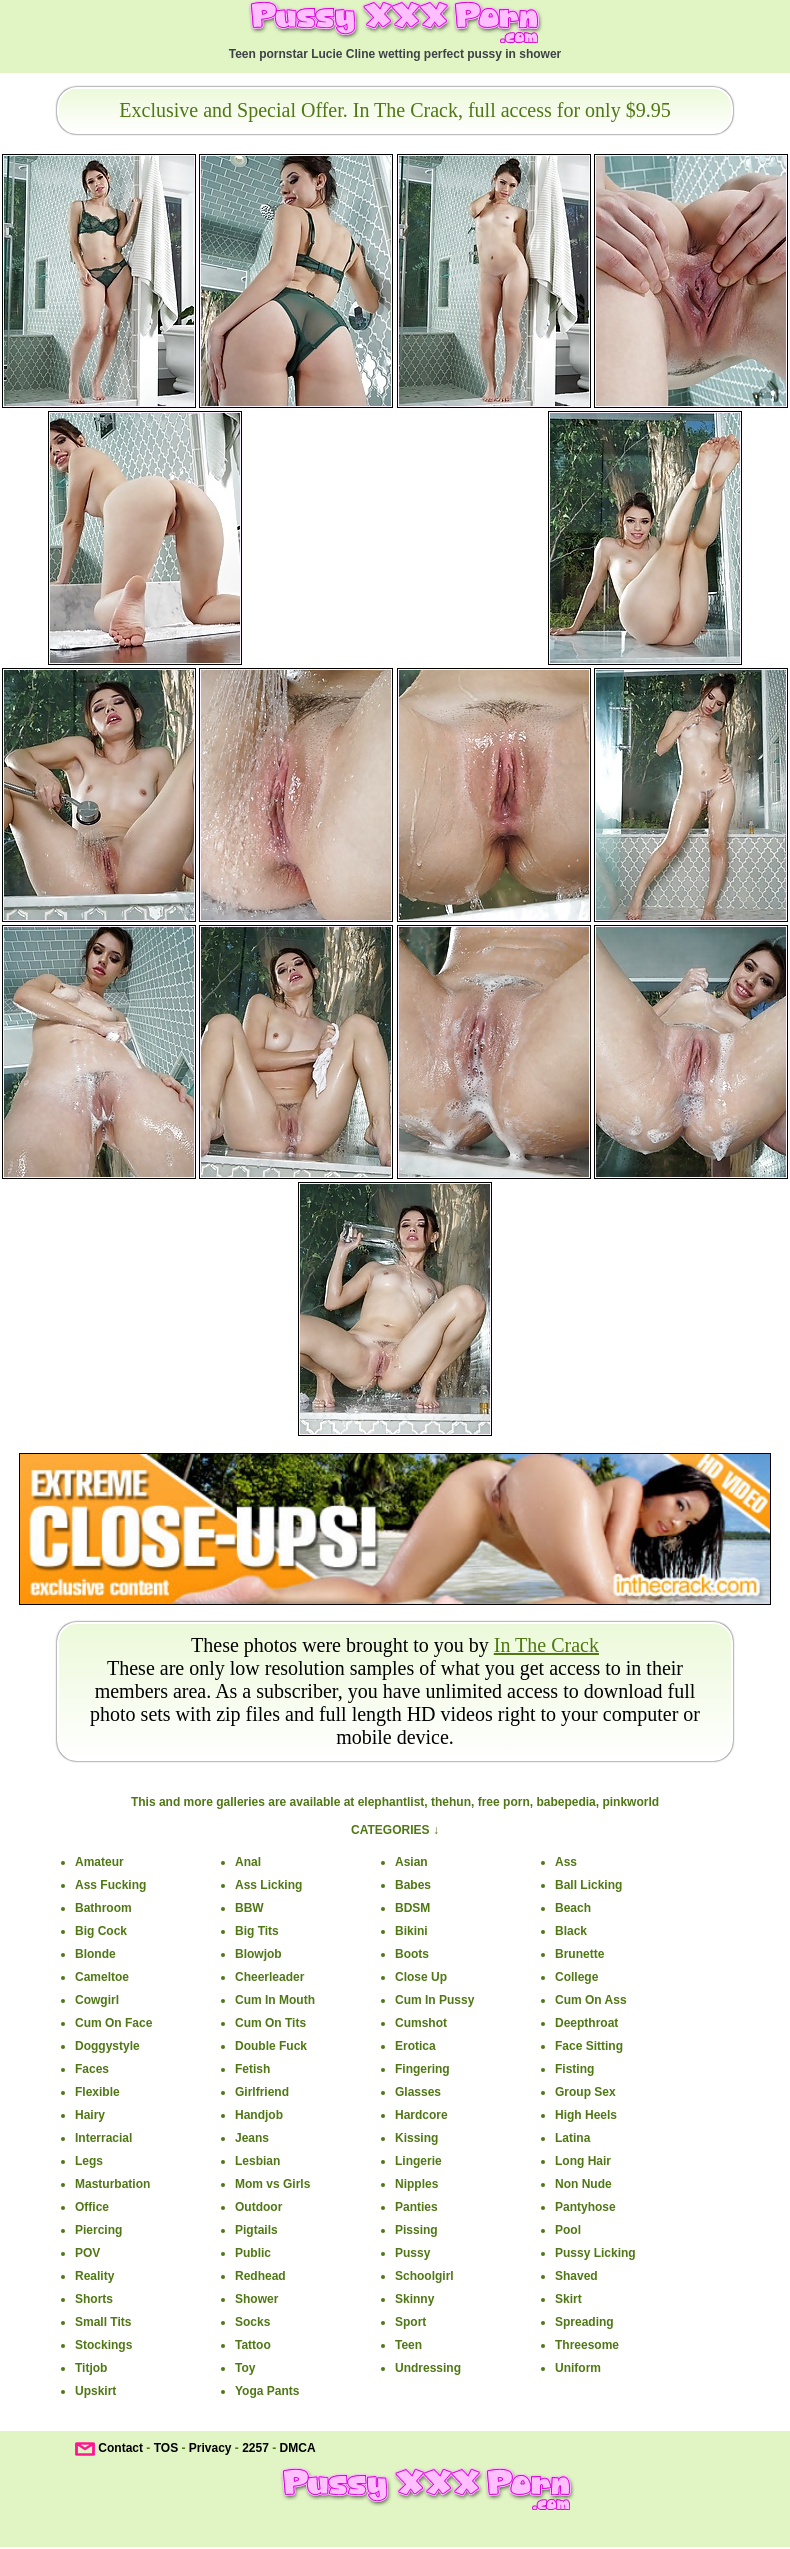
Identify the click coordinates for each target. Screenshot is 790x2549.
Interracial (103, 2138)
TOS (166, 2448)
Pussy (412, 2253)
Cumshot (421, 2023)
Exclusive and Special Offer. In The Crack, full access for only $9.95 (394, 110)
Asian (411, 1862)
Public (253, 2253)
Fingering (422, 2069)
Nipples (416, 2184)
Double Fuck (271, 2046)
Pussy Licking (595, 2253)
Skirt (568, 2299)
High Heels (586, 2115)
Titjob (91, 2368)
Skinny (414, 2299)
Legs (89, 2161)
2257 (255, 2448)
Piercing (98, 2230)
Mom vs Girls (272, 2184)
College (576, 1977)
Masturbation (112, 2184)
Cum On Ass (591, 2000)
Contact (120, 2448)
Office (92, 2207)
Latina (572, 2138)
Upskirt (95, 2391)
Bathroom (103, 1908)
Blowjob (258, 1954)
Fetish (252, 2069)
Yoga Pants (267, 2391)
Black (571, 1931)
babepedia (565, 1802)
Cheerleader (269, 1977)
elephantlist (391, 1802)
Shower (256, 2299)
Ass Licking (268, 1885)
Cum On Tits (270, 2023)
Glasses (418, 2092)
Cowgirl (97, 2000)
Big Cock (101, 1931)
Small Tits (103, 2322)
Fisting (574, 2069)
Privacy (210, 2448)
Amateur (99, 1862)
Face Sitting (589, 2046)
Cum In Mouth (275, 2000)
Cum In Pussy (434, 2000)
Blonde (95, 1954)
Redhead (260, 2276)
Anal (248, 1862)
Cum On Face (113, 2023)
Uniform (578, 2368)
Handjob (259, 2115)
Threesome (587, 2345)
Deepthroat (586, 2023)
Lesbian (257, 2161)
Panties (416, 2207)
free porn (504, 1802)
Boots (412, 1954)
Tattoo (253, 2345)
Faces (92, 2069)
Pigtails (256, 2230)
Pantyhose (585, 2207)
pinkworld (630, 1802)
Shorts (94, 2299)
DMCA (298, 2448)
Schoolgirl (424, 2276)
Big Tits (257, 1931)
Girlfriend (262, 2092)
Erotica (415, 2046)
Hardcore (421, 2115)
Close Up (421, 1977)
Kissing (416, 2138)
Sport (410, 2322)
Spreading (584, 2322)
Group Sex (585, 2092)
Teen (408, 2345)
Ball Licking (588, 1885)
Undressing (428, 2368)
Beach (573, 1908)
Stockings (103, 2345)
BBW (249, 1908)
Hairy (90, 2115)
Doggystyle (107, 2046)
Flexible (97, 2092)
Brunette (579, 1954)
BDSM (412, 1908)
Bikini (411, 1931)
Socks (252, 2322)
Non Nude (583, 2184)
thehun (451, 1802)
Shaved (576, 2276)
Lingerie (418, 2161)
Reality (94, 2276)
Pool (568, 2230)
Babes (413, 1885)
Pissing (416, 2230)
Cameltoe (102, 1977)
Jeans (252, 2138)
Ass (566, 1862)
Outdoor (258, 2207)
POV (87, 2253)
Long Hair (583, 2161)
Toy (245, 2368)
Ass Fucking (110, 1885)
